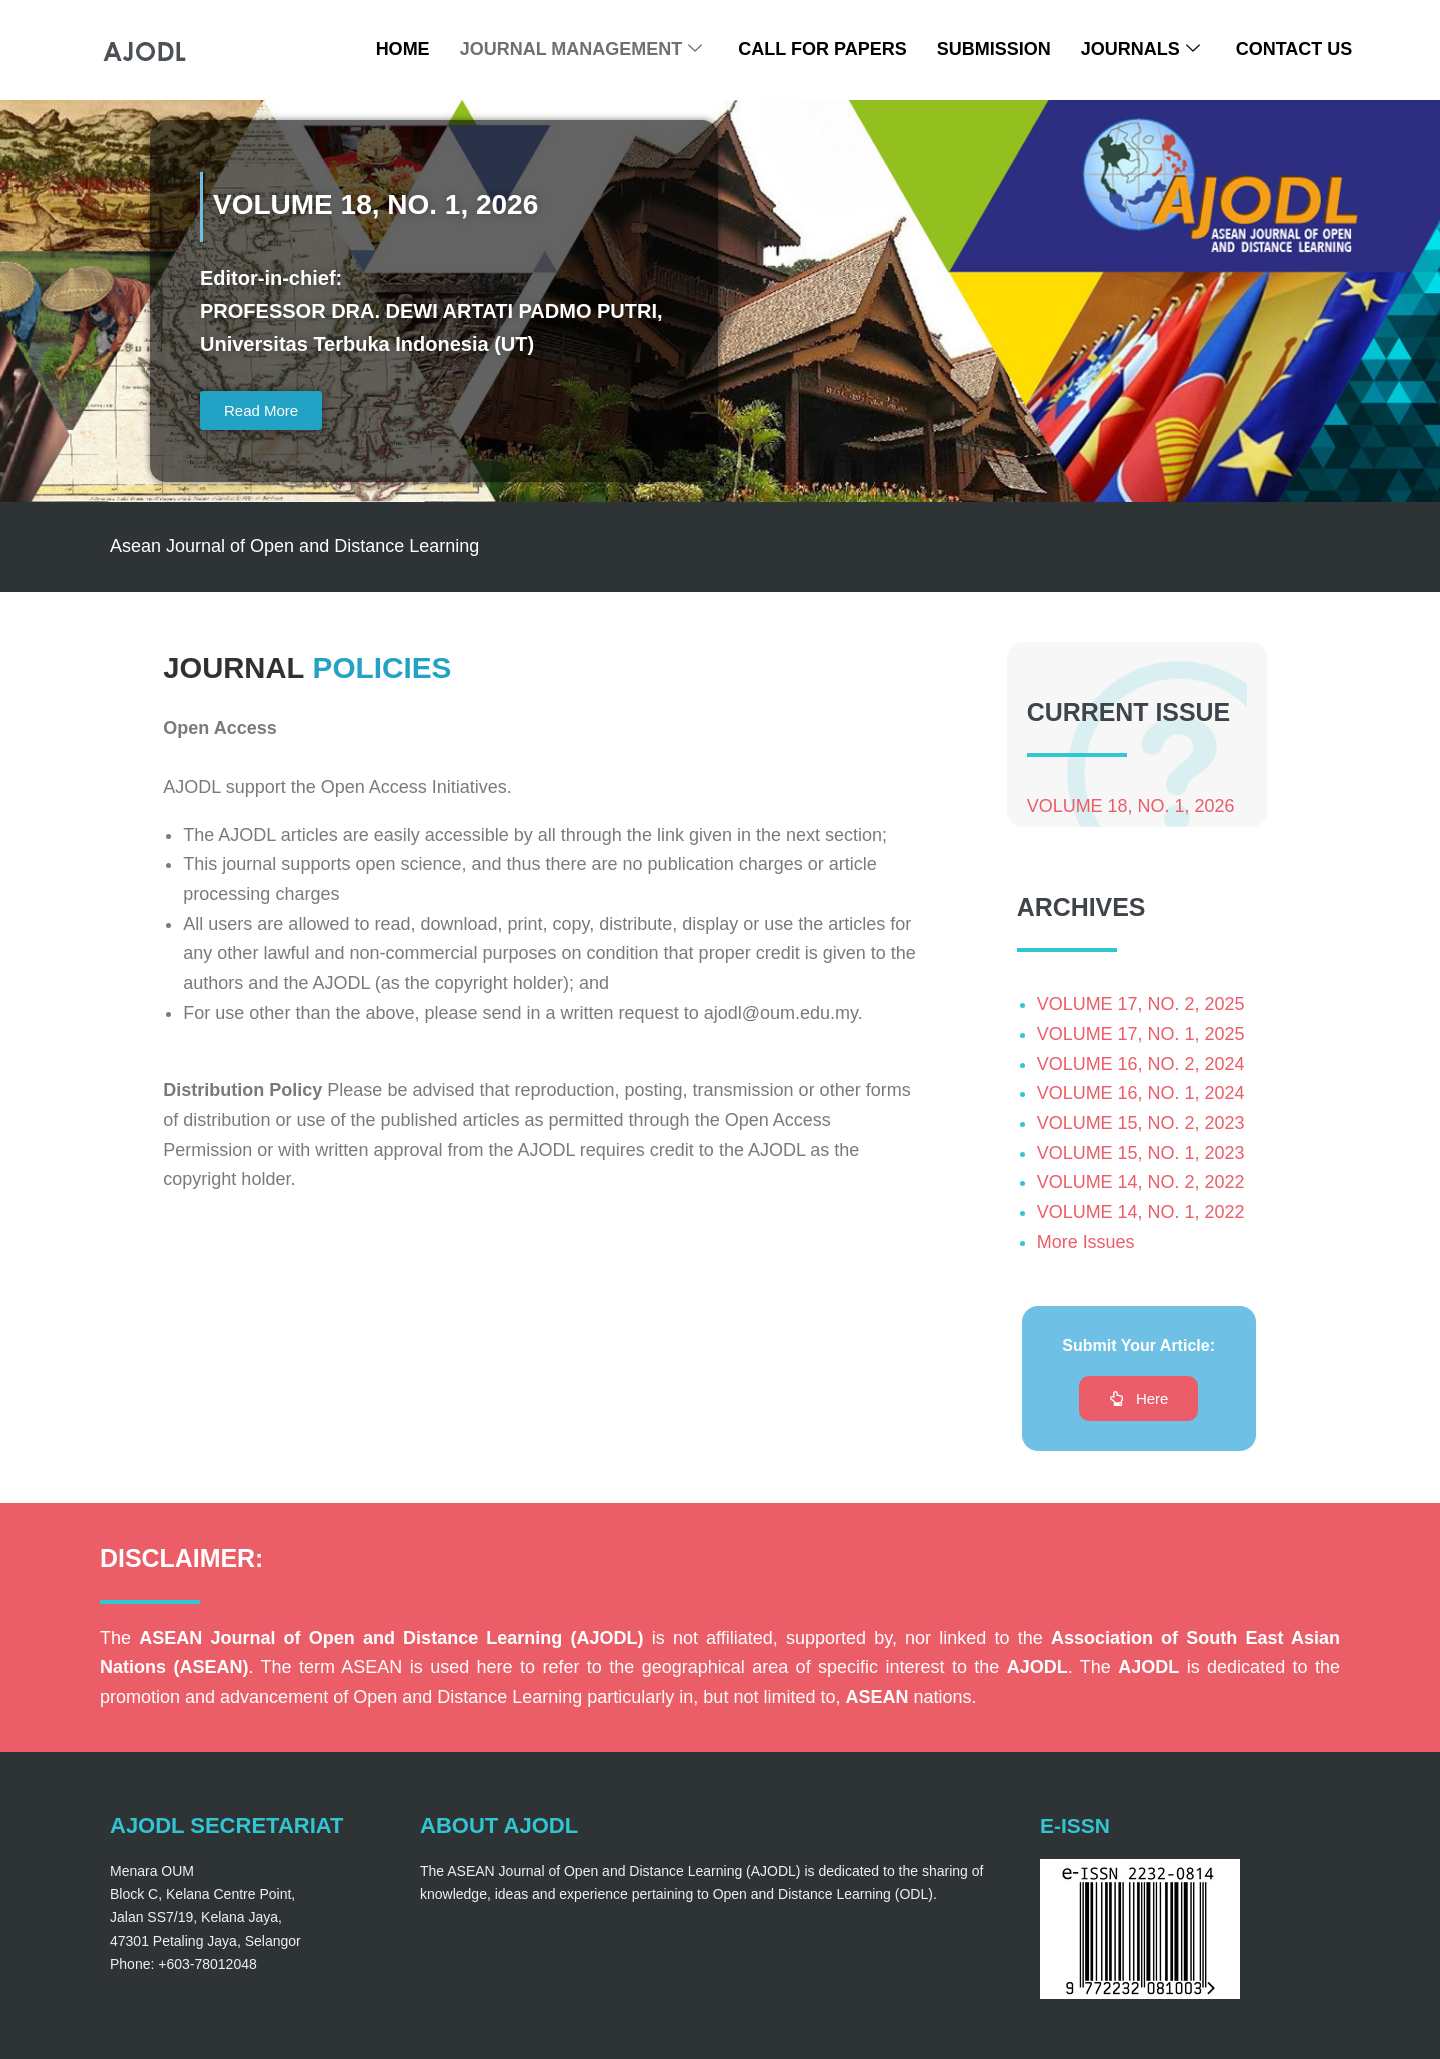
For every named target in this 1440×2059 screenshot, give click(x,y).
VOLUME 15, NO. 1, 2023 (1141, 1154)
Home (403, 49)
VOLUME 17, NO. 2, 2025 (1141, 1006)
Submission (994, 49)
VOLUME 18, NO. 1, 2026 (1131, 807)
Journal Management (581, 49)
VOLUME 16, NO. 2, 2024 (1141, 1065)
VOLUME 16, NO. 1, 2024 (1141, 1095)
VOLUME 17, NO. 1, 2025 (1141, 1035)
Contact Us (1294, 49)
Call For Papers (822, 49)
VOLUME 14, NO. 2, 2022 (1141, 1184)
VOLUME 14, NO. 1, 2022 (1141, 1214)
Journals (1140, 49)
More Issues (1086, 1243)
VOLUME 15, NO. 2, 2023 (1141, 1124)
